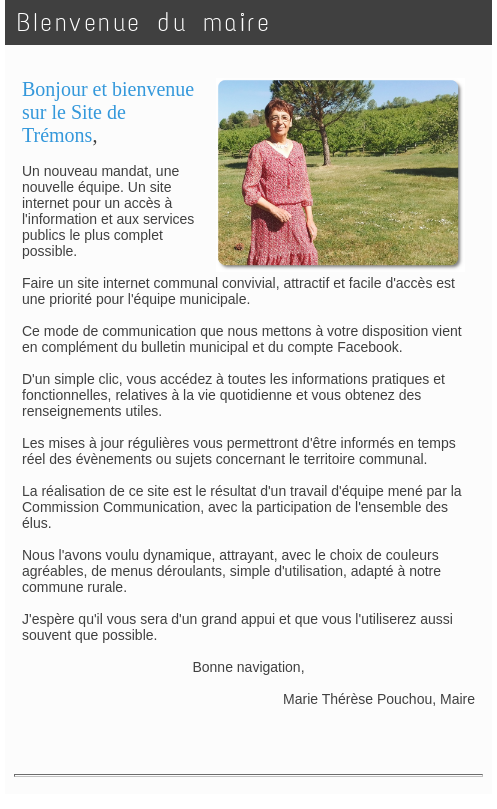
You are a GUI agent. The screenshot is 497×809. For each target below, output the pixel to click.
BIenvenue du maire (144, 22)
